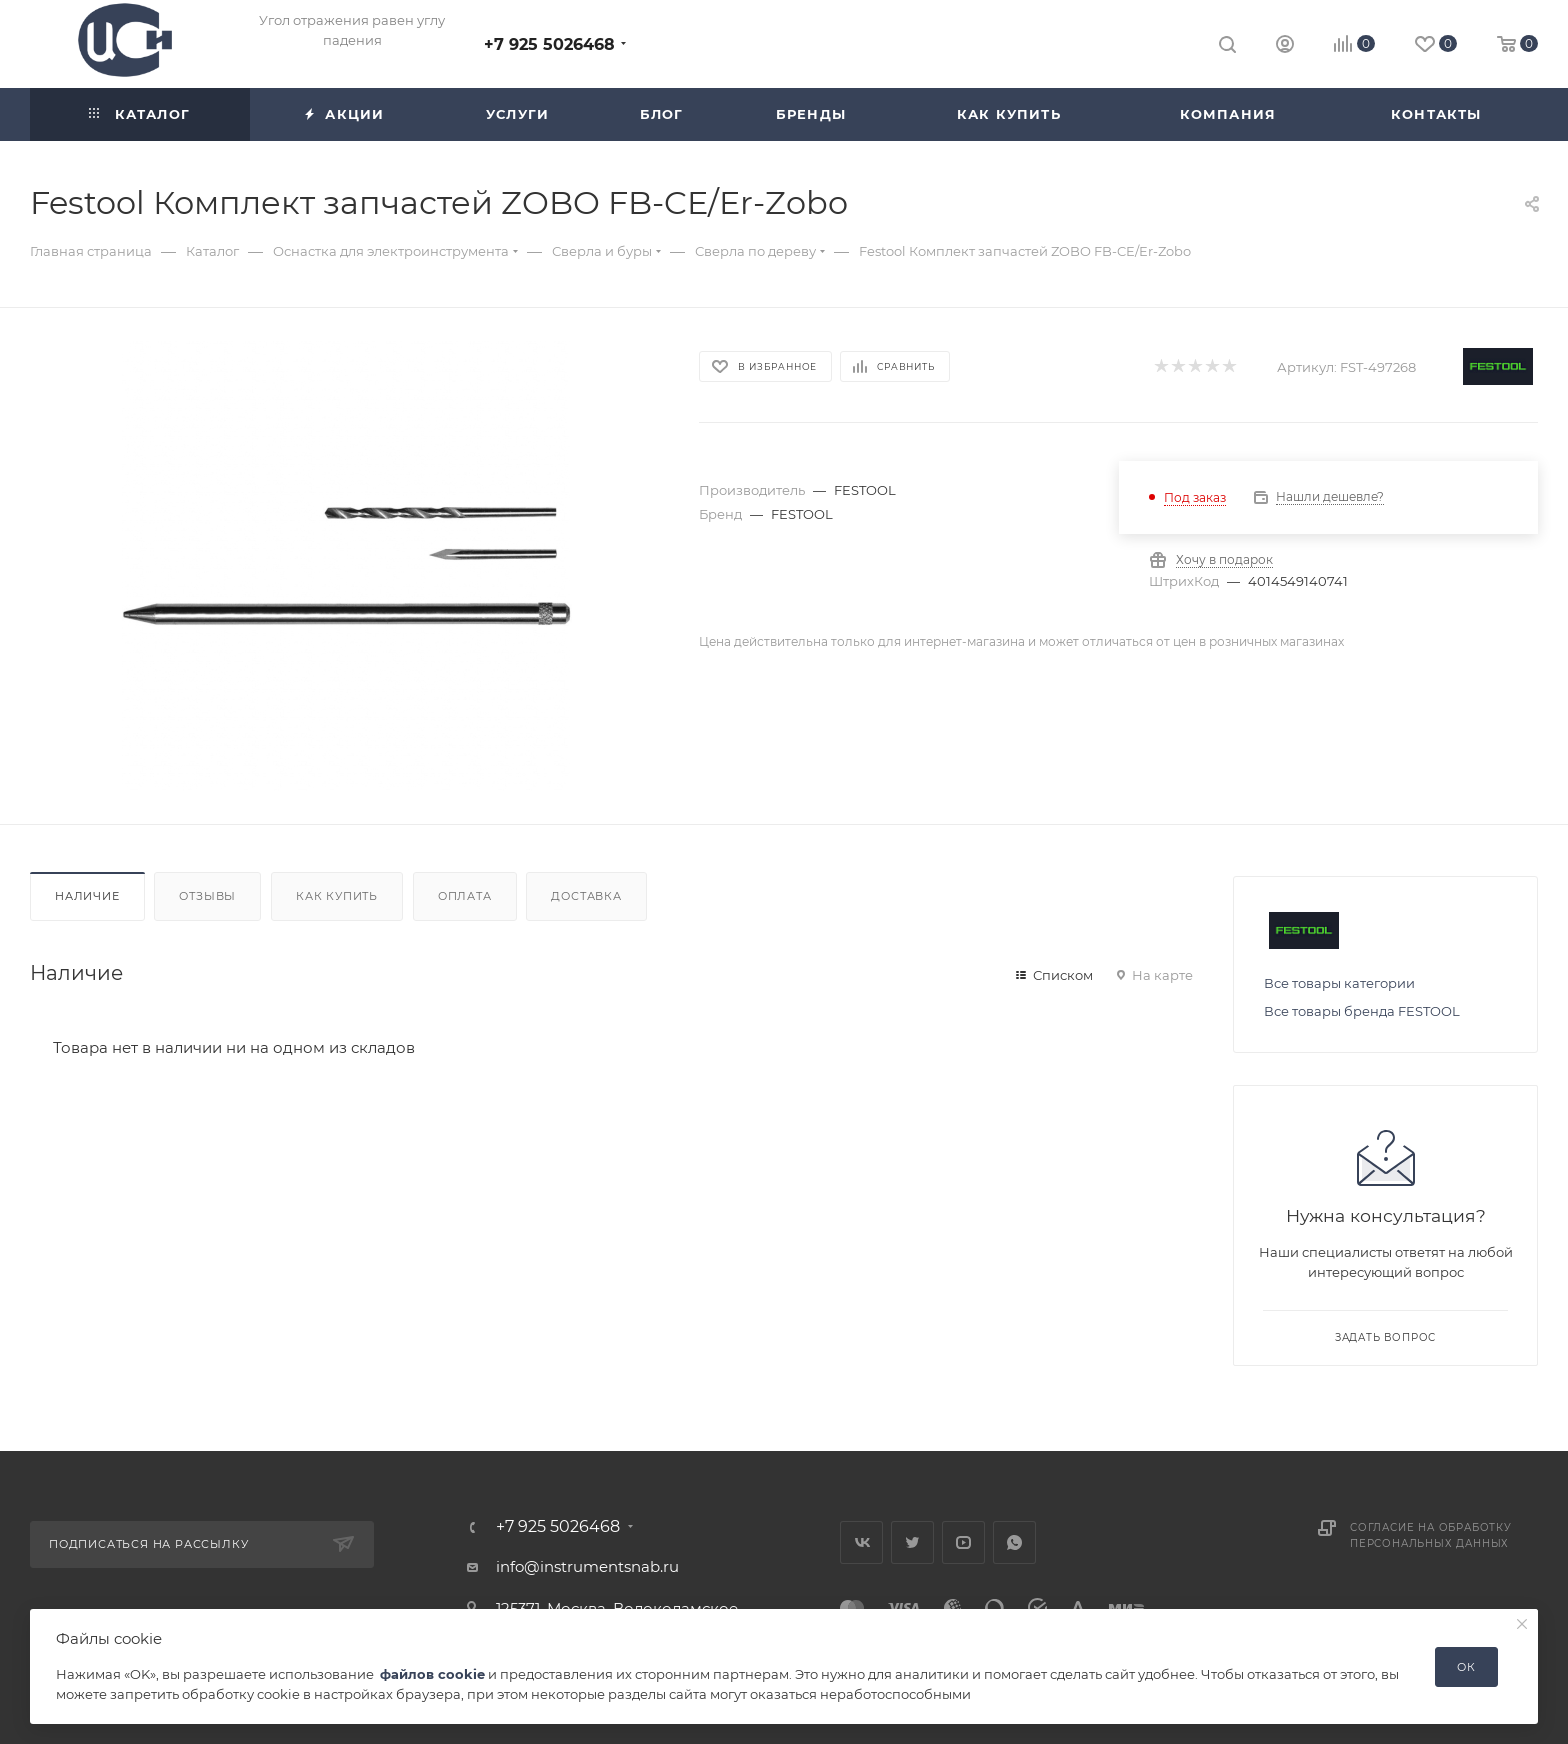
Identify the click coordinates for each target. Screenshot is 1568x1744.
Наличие (87, 896)
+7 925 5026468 (549, 44)
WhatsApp (1014, 1542)
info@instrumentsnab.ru (587, 1566)
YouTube (963, 1542)
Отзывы (207, 896)
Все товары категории (1339, 983)
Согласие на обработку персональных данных (1431, 1535)
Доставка (586, 896)
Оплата (465, 896)
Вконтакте (861, 1542)
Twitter (912, 1542)
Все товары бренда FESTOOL (1362, 1011)
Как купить (337, 896)
